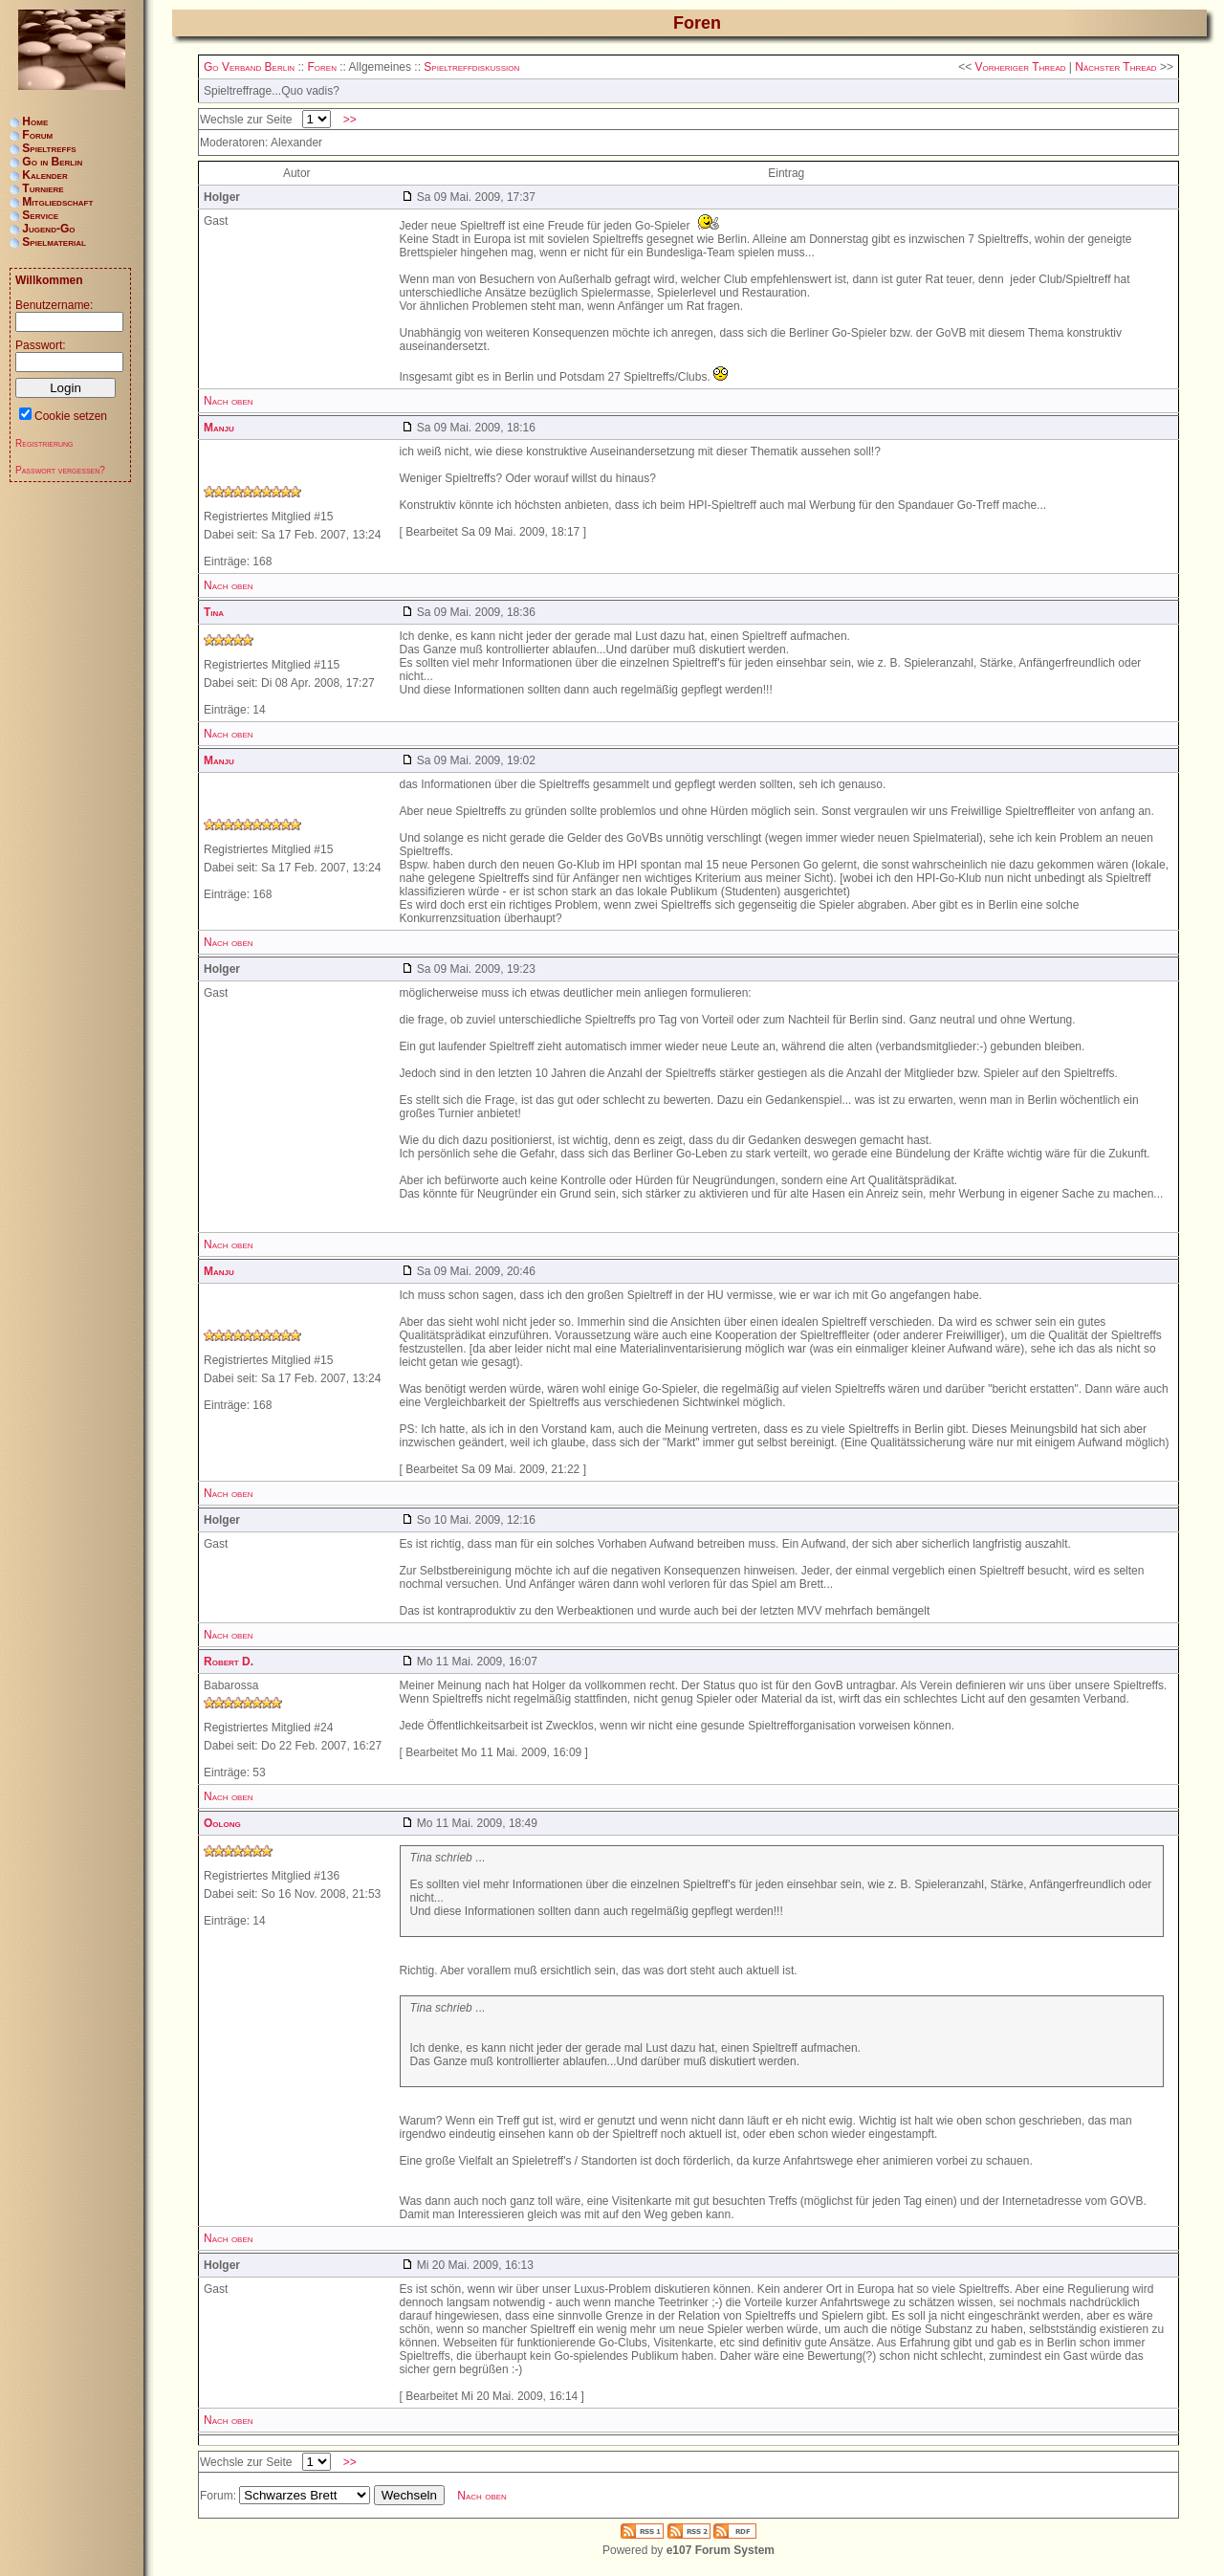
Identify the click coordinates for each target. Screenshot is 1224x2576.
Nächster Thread (1115, 67)
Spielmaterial (54, 242)
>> (349, 119)
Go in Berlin (52, 161)
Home (35, 121)
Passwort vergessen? (60, 470)
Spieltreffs (49, 148)
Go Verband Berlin (249, 67)
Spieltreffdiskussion (471, 67)
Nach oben (228, 400)
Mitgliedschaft (57, 202)
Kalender (44, 175)
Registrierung (44, 443)
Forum (37, 135)
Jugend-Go (48, 228)
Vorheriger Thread (1020, 67)
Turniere (42, 188)
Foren (321, 67)
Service (40, 215)
